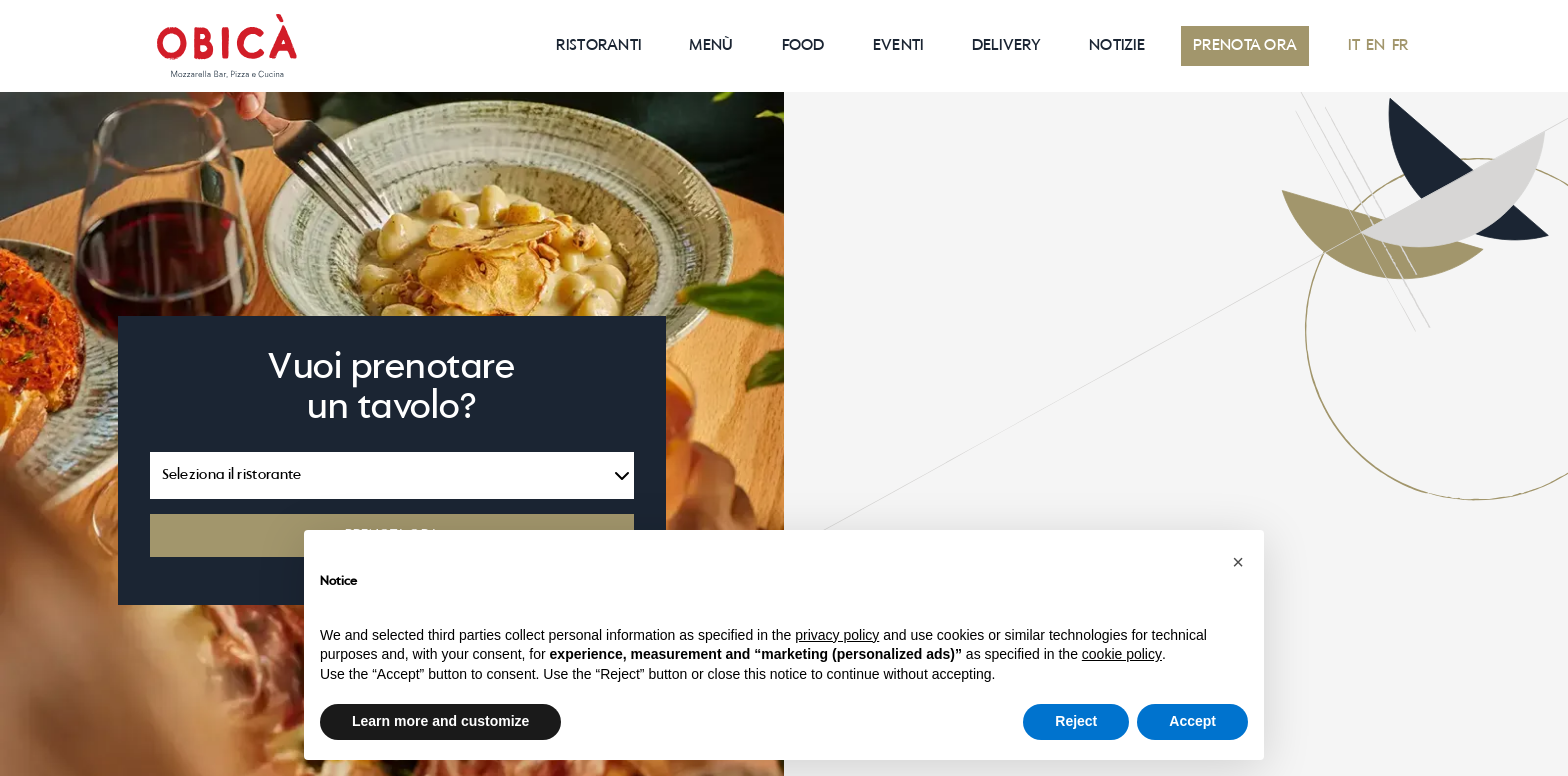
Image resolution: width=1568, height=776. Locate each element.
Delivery (1006, 46)
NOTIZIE (1117, 46)
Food (803, 46)
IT (1354, 46)
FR (1400, 46)
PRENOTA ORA (1245, 45)
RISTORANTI (598, 46)
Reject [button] (1076, 721)
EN (1376, 46)
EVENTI (898, 46)
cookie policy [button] (1122, 654)
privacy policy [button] (837, 635)
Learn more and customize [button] (440, 721)
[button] (1238, 562)
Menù (711, 46)
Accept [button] (1192, 721)
